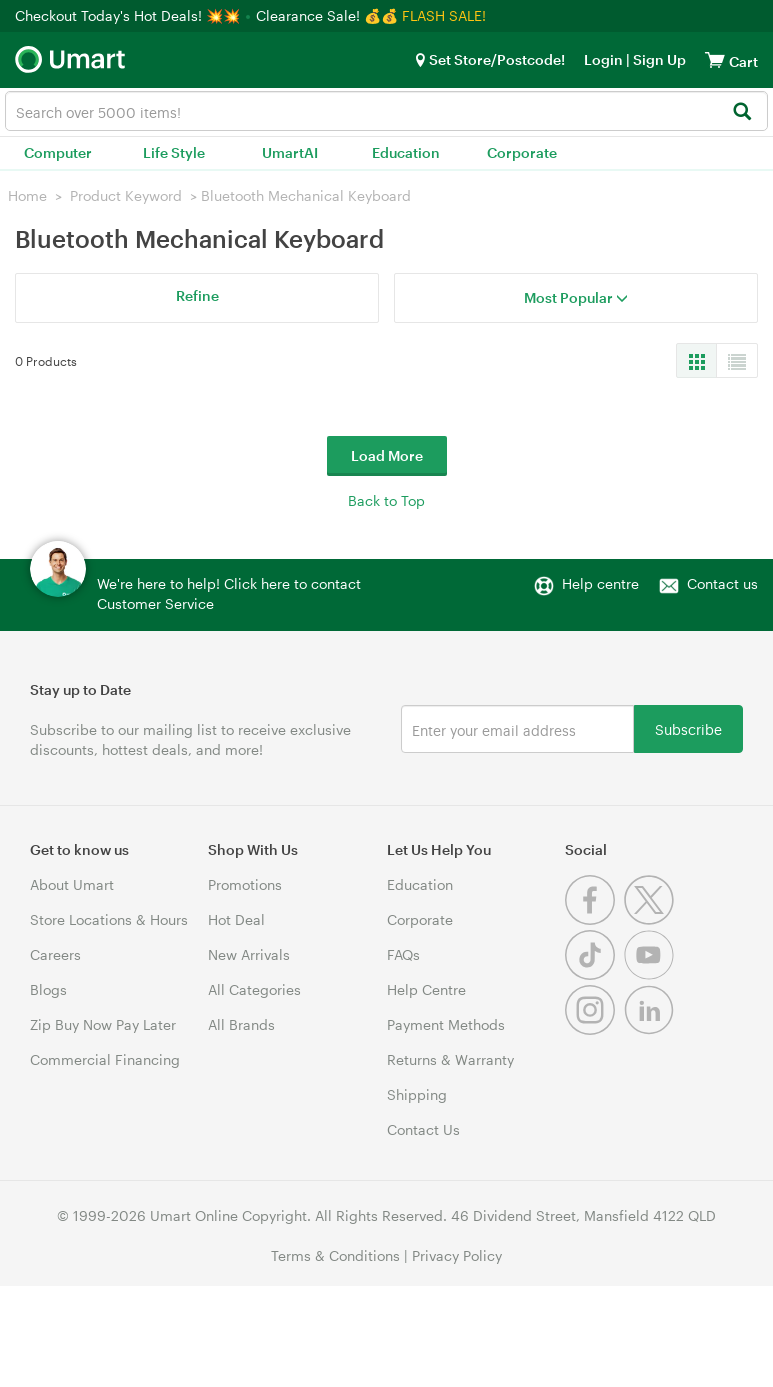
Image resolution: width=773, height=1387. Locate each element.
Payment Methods (446, 1024)
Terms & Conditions (335, 1255)
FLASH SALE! (444, 15)
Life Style (174, 152)
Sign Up (658, 59)
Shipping (417, 1094)
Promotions (245, 884)
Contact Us (423, 1129)
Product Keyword (126, 195)
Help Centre (426, 989)
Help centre (600, 583)
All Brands (241, 1024)
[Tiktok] (594, 974)
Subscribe (688, 728)
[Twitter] (651, 919)
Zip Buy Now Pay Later (103, 1024)
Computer (58, 152)
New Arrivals (249, 954)
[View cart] (715, 59)
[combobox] (386, 111)
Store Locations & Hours (109, 919)
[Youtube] (651, 974)
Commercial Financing (105, 1059)
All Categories (254, 989)
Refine (197, 295)
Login (603, 59)
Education (406, 152)
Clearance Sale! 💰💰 (327, 15)
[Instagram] (594, 1029)
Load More (387, 455)
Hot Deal (236, 919)
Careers (55, 954)
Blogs (48, 989)
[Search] (741, 112)
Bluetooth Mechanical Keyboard (306, 195)
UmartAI (290, 152)
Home (27, 195)
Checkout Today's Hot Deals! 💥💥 (129, 15)
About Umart (72, 884)
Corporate (522, 152)
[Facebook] (594, 919)
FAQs (403, 954)
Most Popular (576, 297)
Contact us (722, 583)
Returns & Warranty (450, 1059)
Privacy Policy (457, 1255)
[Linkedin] (651, 1029)
